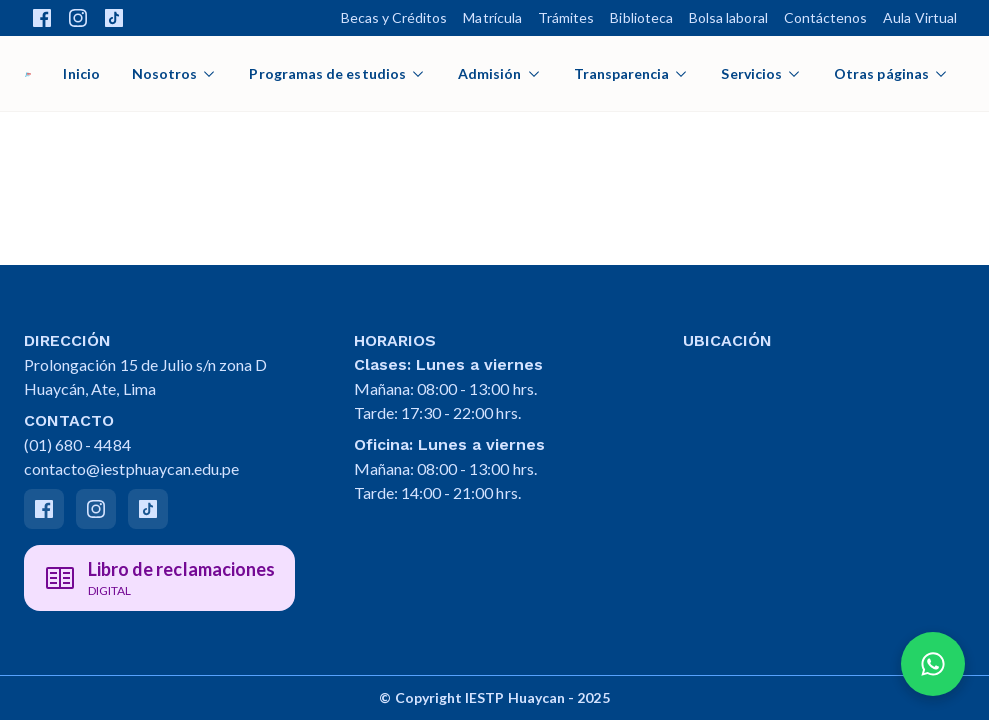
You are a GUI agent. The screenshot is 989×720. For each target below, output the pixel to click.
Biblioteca (641, 17)
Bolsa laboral (728, 17)
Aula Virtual (920, 17)
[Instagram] (96, 509)
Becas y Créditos (394, 17)
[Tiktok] (148, 509)
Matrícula (492, 17)
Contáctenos (826, 17)
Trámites (566, 17)
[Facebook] (44, 509)
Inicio (81, 73)
